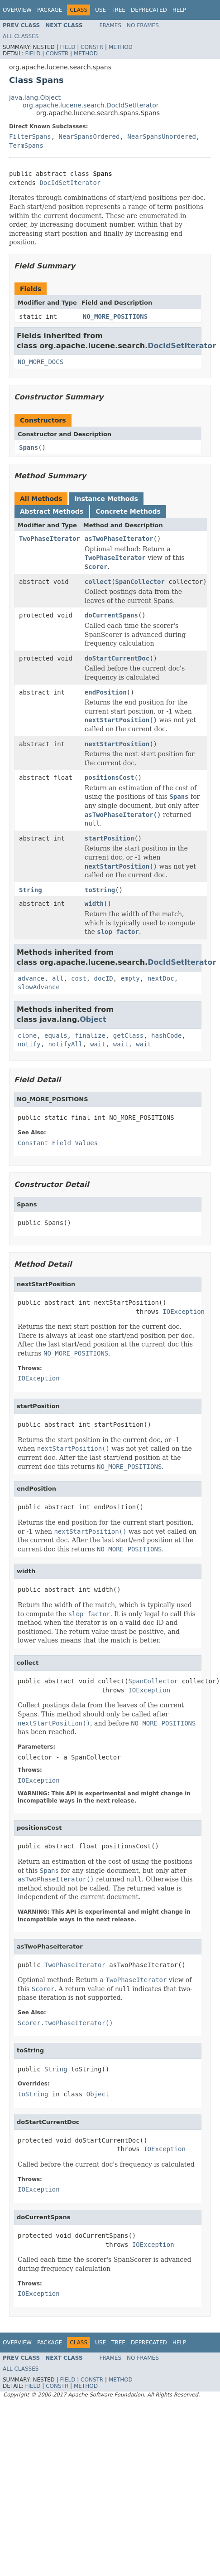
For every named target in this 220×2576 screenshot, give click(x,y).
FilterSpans (30, 136)
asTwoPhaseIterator (119, 538)
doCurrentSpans (111, 615)
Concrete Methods (128, 511)
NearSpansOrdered (89, 136)
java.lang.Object (35, 97)
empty (130, 978)
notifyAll (65, 1044)
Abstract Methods (51, 511)
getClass (128, 1035)
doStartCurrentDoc (117, 658)
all (57, 978)
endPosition (106, 692)
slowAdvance (39, 987)
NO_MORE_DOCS (40, 361)
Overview (17, 10)
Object (93, 1019)
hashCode (166, 1035)
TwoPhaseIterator (49, 538)
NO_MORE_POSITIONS (115, 316)
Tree (118, 10)
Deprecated (149, 10)
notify (29, 1044)
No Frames (143, 25)
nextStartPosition (117, 744)
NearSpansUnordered (161, 136)
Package (49, 10)
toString (100, 890)
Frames (111, 25)
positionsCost (109, 777)
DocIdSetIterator (69, 182)
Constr (92, 47)
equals (55, 1035)
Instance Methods (106, 498)
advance (31, 978)
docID (103, 978)
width (94, 903)
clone (27, 1035)
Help (179, 10)
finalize (90, 1035)
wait (97, 1044)
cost (78, 978)
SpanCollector (140, 581)
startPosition (109, 838)
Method (121, 47)
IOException (184, 1311)
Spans (28, 447)
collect (98, 581)
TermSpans (26, 145)
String (30, 890)
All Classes (20, 36)
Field (67, 47)
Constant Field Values (58, 1143)
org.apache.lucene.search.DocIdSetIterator (90, 105)
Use (100, 10)
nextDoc (161, 978)
